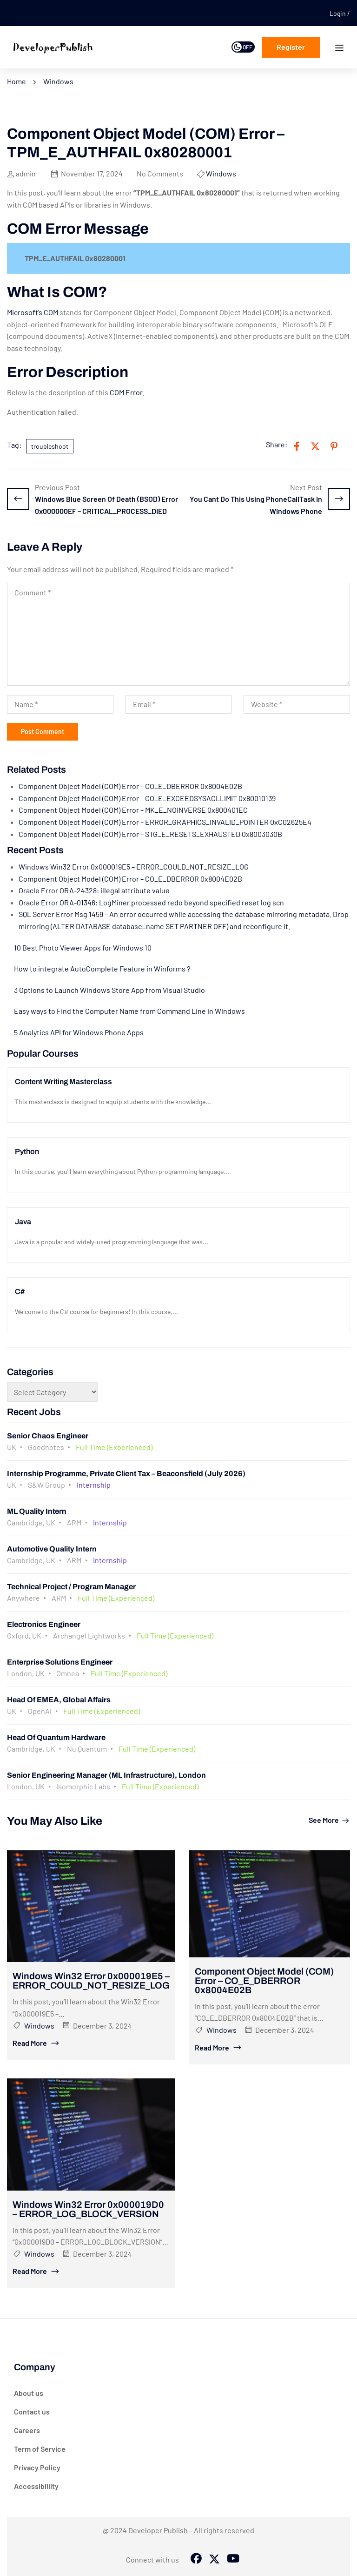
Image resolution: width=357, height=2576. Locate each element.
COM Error (126, 392)
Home (16, 81)
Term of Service (40, 2448)
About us (28, 2392)
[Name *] (60, 704)
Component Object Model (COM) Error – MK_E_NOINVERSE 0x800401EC (133, 809)
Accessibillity (36, 2486)
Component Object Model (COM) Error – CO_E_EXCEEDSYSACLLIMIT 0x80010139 (147, 798)
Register (291, 46)
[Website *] (297, 704)
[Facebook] (196, 2559)
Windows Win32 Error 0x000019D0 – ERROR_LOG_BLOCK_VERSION (88, 2209)
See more (329, 1819)
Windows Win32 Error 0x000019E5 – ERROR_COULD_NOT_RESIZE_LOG (134, 866)
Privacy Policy (37, 2467)
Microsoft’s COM (32, 312)
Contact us (32, 2411)
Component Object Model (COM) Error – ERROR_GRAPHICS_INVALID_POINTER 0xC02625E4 (165, 821)
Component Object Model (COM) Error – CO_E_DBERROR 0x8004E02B (130, 786)
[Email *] (179, 704)
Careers (27, 2430)
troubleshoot (49, 446)
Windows (58, 81)
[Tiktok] (232, 2559)
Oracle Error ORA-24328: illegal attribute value (94, 890)
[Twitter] (214, 2559)
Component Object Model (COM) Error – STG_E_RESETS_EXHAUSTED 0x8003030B (150, 833)
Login (338, 13)
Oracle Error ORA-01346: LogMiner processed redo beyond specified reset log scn (151, 902)
